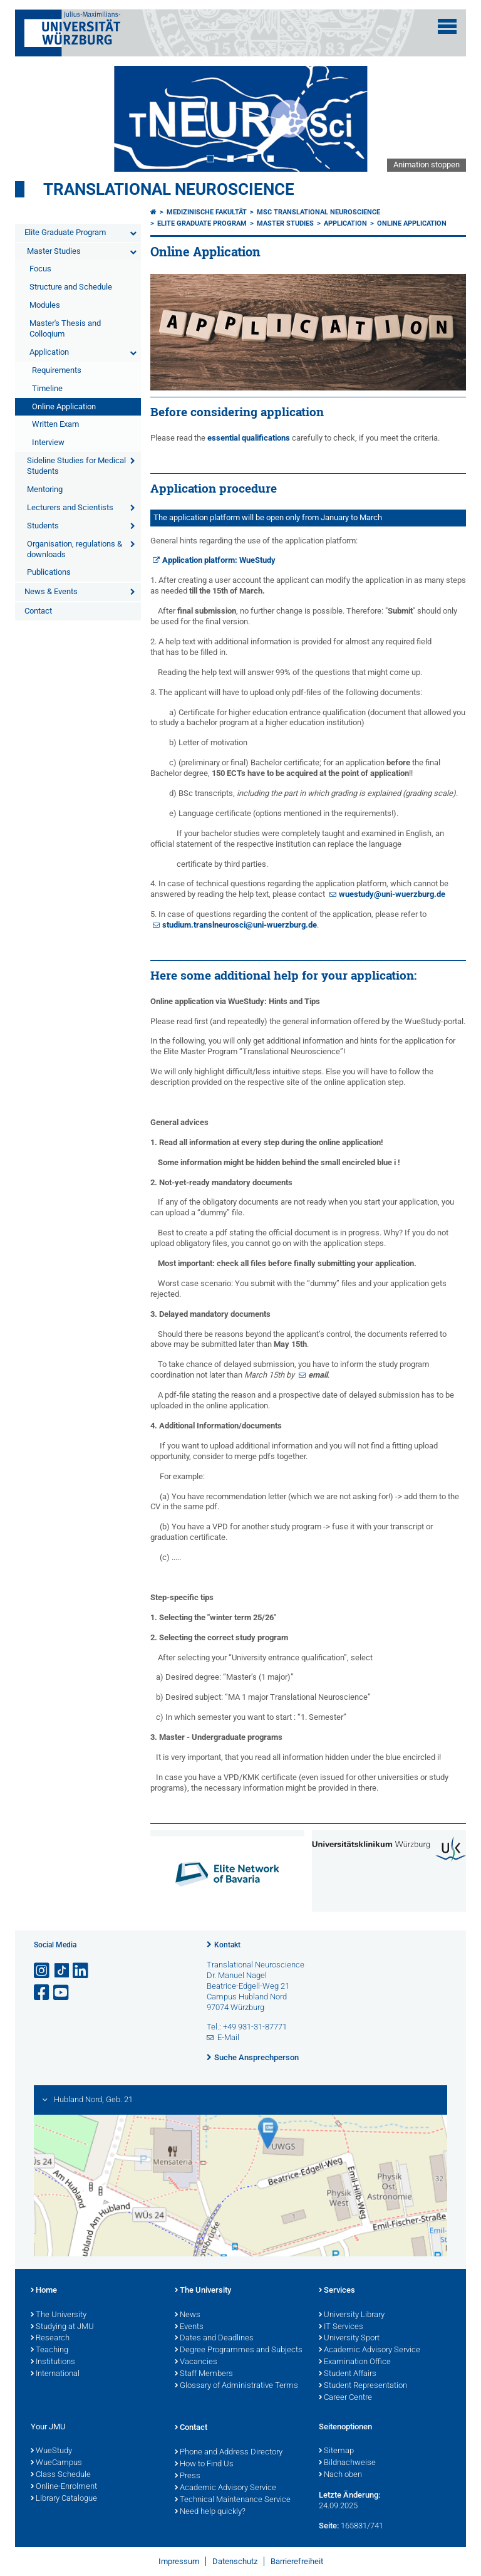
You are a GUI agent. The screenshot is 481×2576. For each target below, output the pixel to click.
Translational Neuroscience (168, 189)
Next (444, 118)
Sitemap (336, 2451)
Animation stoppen (426, 164)
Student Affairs (347, 2374)
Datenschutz (234, 2561)
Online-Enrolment (64, 2487)
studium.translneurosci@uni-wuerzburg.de (239, 924)
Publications (49, 572)
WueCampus (56, 2463)
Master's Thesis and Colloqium (65, 328)
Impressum (178, 2561)
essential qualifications (248, 437)
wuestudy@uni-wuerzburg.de (392, 894)
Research (50, 2338)
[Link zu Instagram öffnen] (42, 1971)
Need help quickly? (210, 2512)
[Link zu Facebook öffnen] (42, 1993)
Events (189, 2327)
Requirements (56, 370)
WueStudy (51, 2451)
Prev (37, 118)
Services (337, 2290)
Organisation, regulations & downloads (74, 549)
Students (43, 525)
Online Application (64, 406)
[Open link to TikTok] (62, 1971)
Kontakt (227, 1944)
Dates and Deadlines (214, 2338)
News (187, 2315)
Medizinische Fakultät (207, 212)
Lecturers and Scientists (70, 507)
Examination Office (355, 2362)
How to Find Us (204, 2464)
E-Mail (228, 2037)
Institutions (53, 2362)
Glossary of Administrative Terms (236, 2386)
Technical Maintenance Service (233, 2500)
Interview (48, 442)
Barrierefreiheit (297, 2561)
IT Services (341, 2327)
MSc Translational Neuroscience (318, 212)
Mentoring (45, 489)
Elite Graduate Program (65, 232)
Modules (44, 305)
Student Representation (363, 2386)
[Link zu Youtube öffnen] (62, 1993)
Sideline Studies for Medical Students (76, 466)
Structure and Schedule (70, 286)
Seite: (329, 2525)
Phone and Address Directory (228, 2452)
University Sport (349, 2338)
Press (187, 2476)
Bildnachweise (347, 2463)
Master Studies (54, 251)
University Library (352, 2315)
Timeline (47, 388)
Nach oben (340, 2475)
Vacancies (196, 2362)
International (55, 2374)
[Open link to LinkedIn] (81, 1971)
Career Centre (345, 2398)
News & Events (51, 591)
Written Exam (55, 424)
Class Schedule (61, 2475)
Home (44, 2290)
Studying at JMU (62, 2327)
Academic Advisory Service (369, 2350)
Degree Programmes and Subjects (239, 2350)
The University (58, 2315)
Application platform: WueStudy (219, 560)
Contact (38, 610)
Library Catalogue (64, 2499)
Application (49, 352)
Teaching (49, 2350)
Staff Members (204, 2374)
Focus (40, 268)
